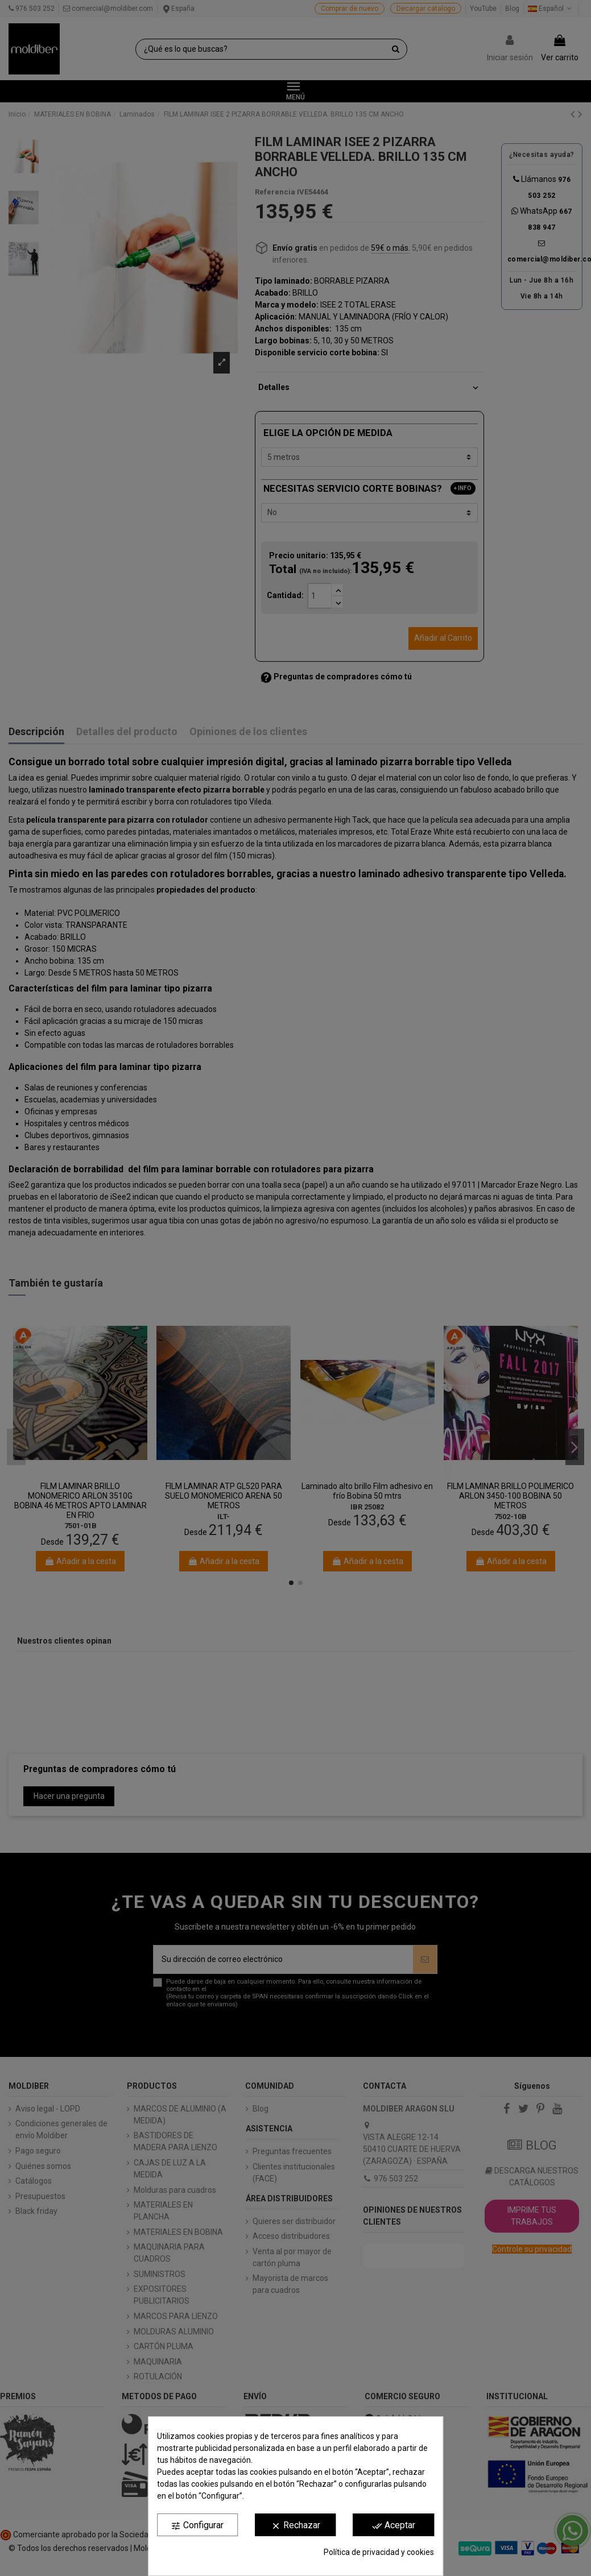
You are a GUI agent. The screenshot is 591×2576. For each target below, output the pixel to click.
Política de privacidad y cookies (379, 2552)
